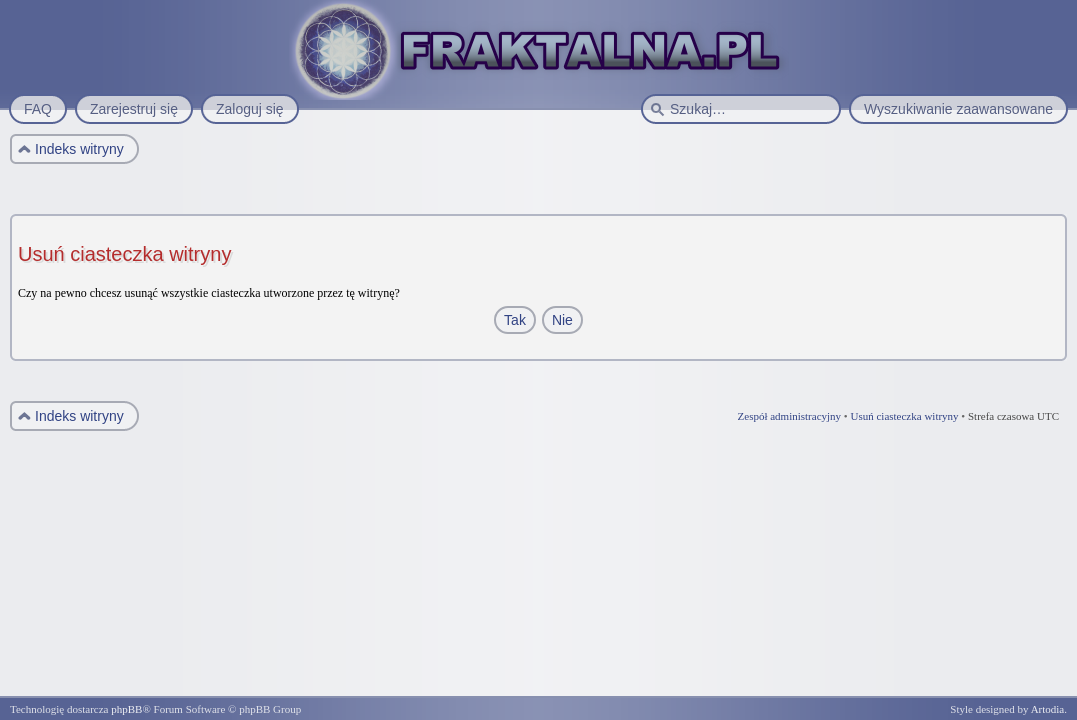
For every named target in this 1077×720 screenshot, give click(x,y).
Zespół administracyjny (790, 416)
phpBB (126, 709)
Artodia (1048, 709)
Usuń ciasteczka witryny (904, 416)
